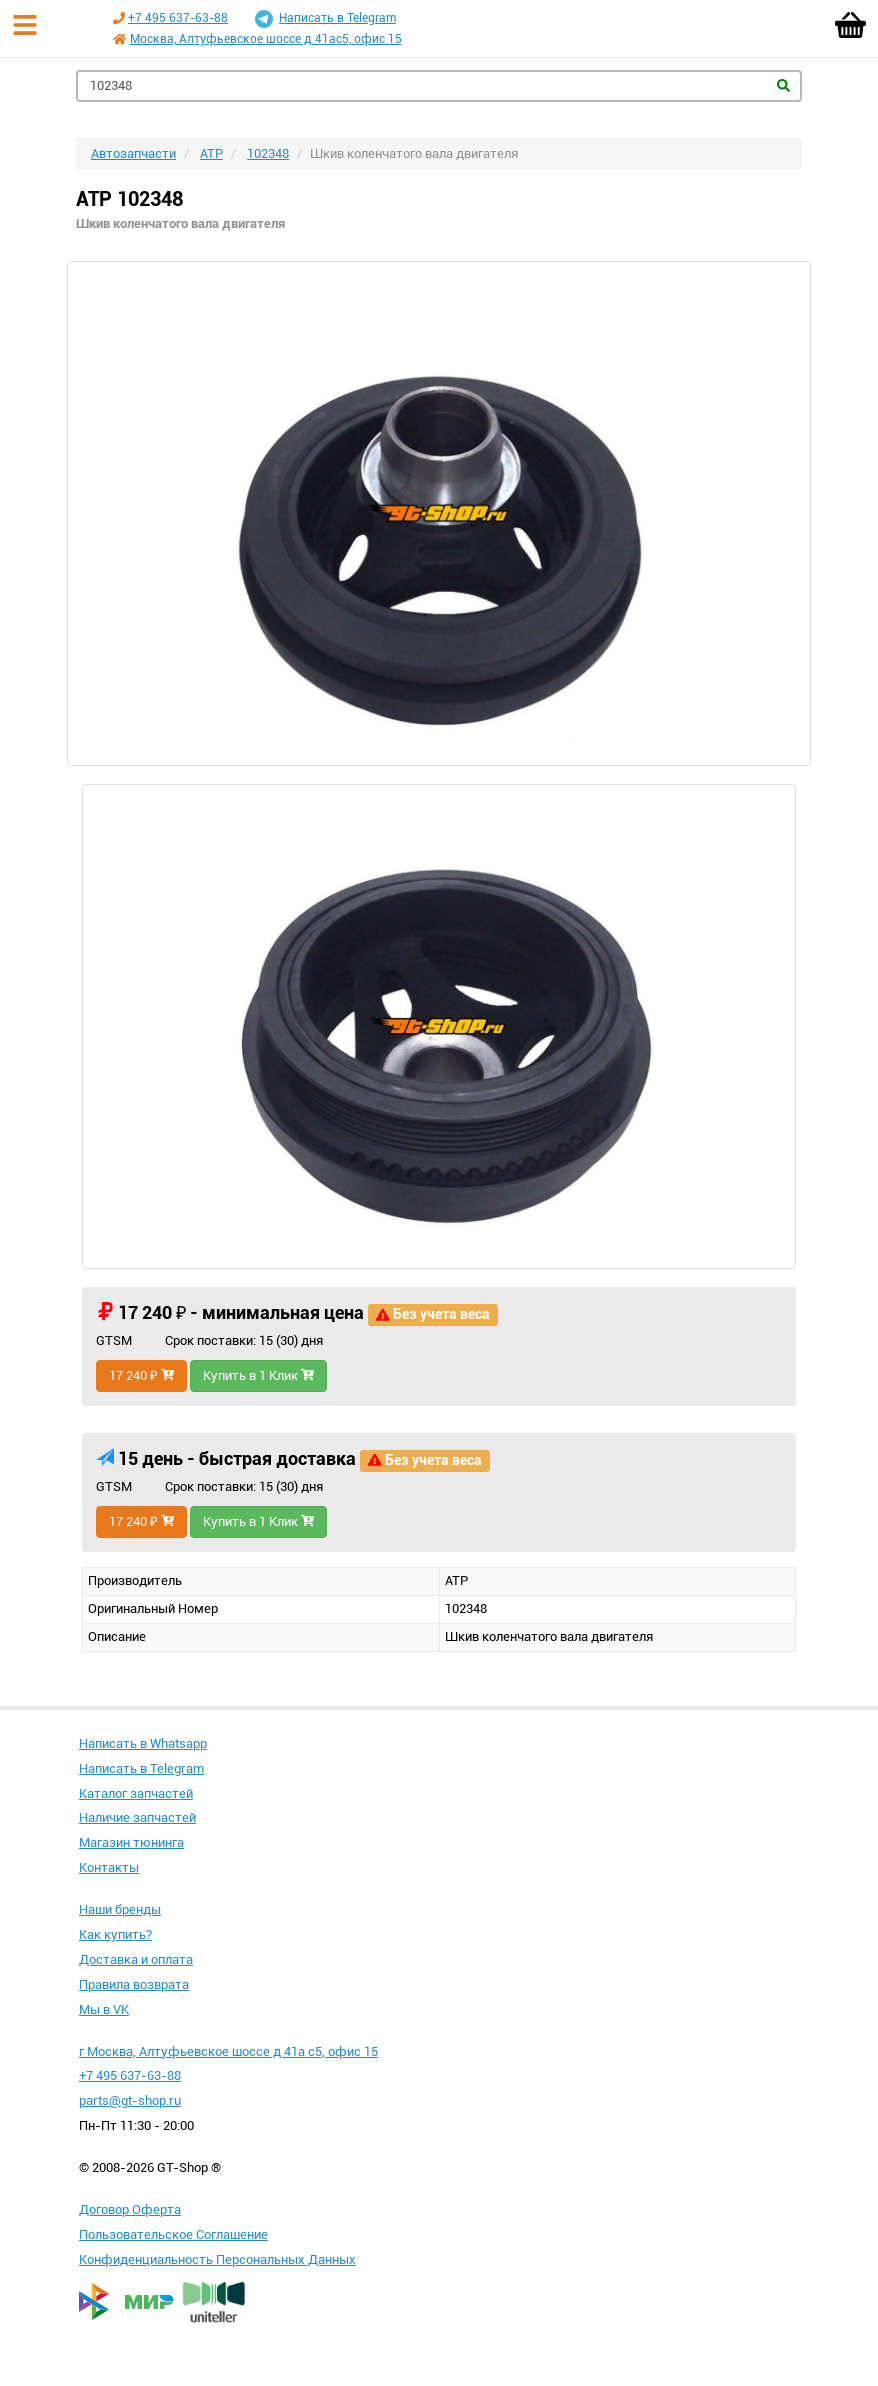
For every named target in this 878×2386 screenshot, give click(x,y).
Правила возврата (134, 1984)
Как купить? (115, 1934)
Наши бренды (120, 1909)
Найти (783, 85)
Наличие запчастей (137, 1817)
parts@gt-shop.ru (130, 2100)
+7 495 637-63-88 (178, 18)
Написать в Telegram (325, 19)
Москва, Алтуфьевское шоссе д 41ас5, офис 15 (266, 39)
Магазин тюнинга (131, 1842)
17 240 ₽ (141, 1375)
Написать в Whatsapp (143, 1743)
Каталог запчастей (136, 1793)
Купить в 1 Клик (258, 1375)
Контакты (109, 1867)
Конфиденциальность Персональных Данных (217, 2259)
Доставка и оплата (136, 1959)
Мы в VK (104, 2009)
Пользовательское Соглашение (173, 2234)
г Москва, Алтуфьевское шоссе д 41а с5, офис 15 (228, 2051)
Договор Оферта (130, 2209)
